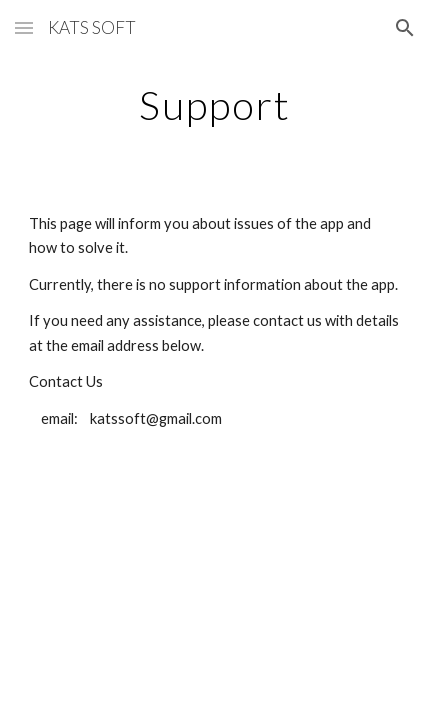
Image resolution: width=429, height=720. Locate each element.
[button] (24, 27)
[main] (215, 105)
